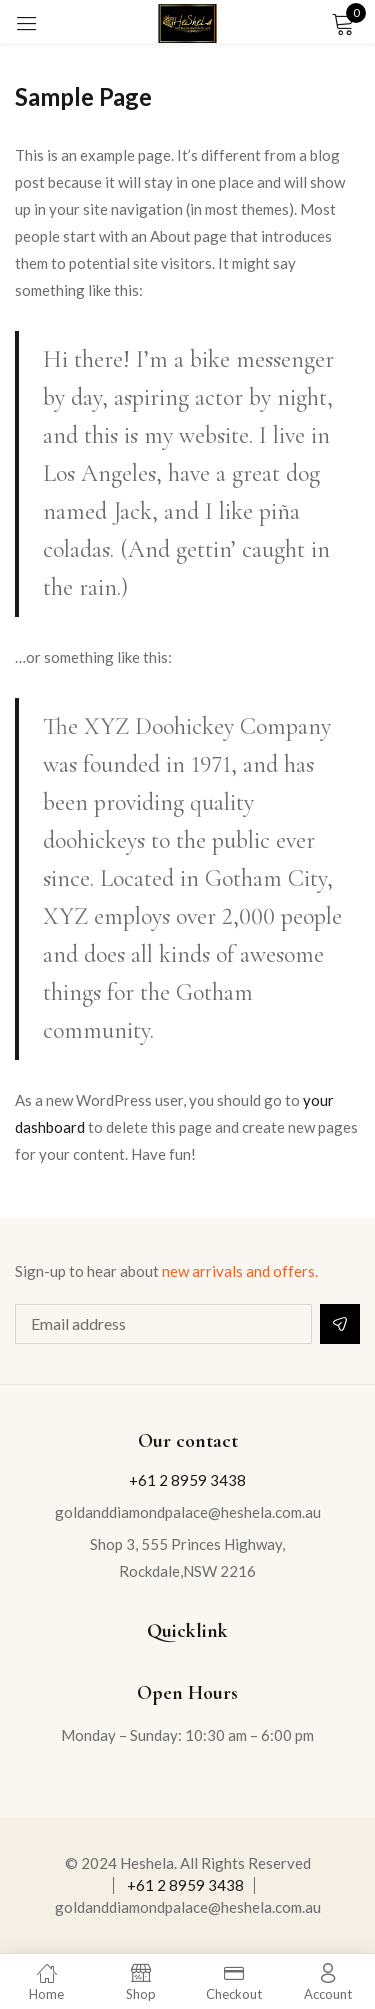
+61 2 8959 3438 (187, 1480)
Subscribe (340, 1324)
